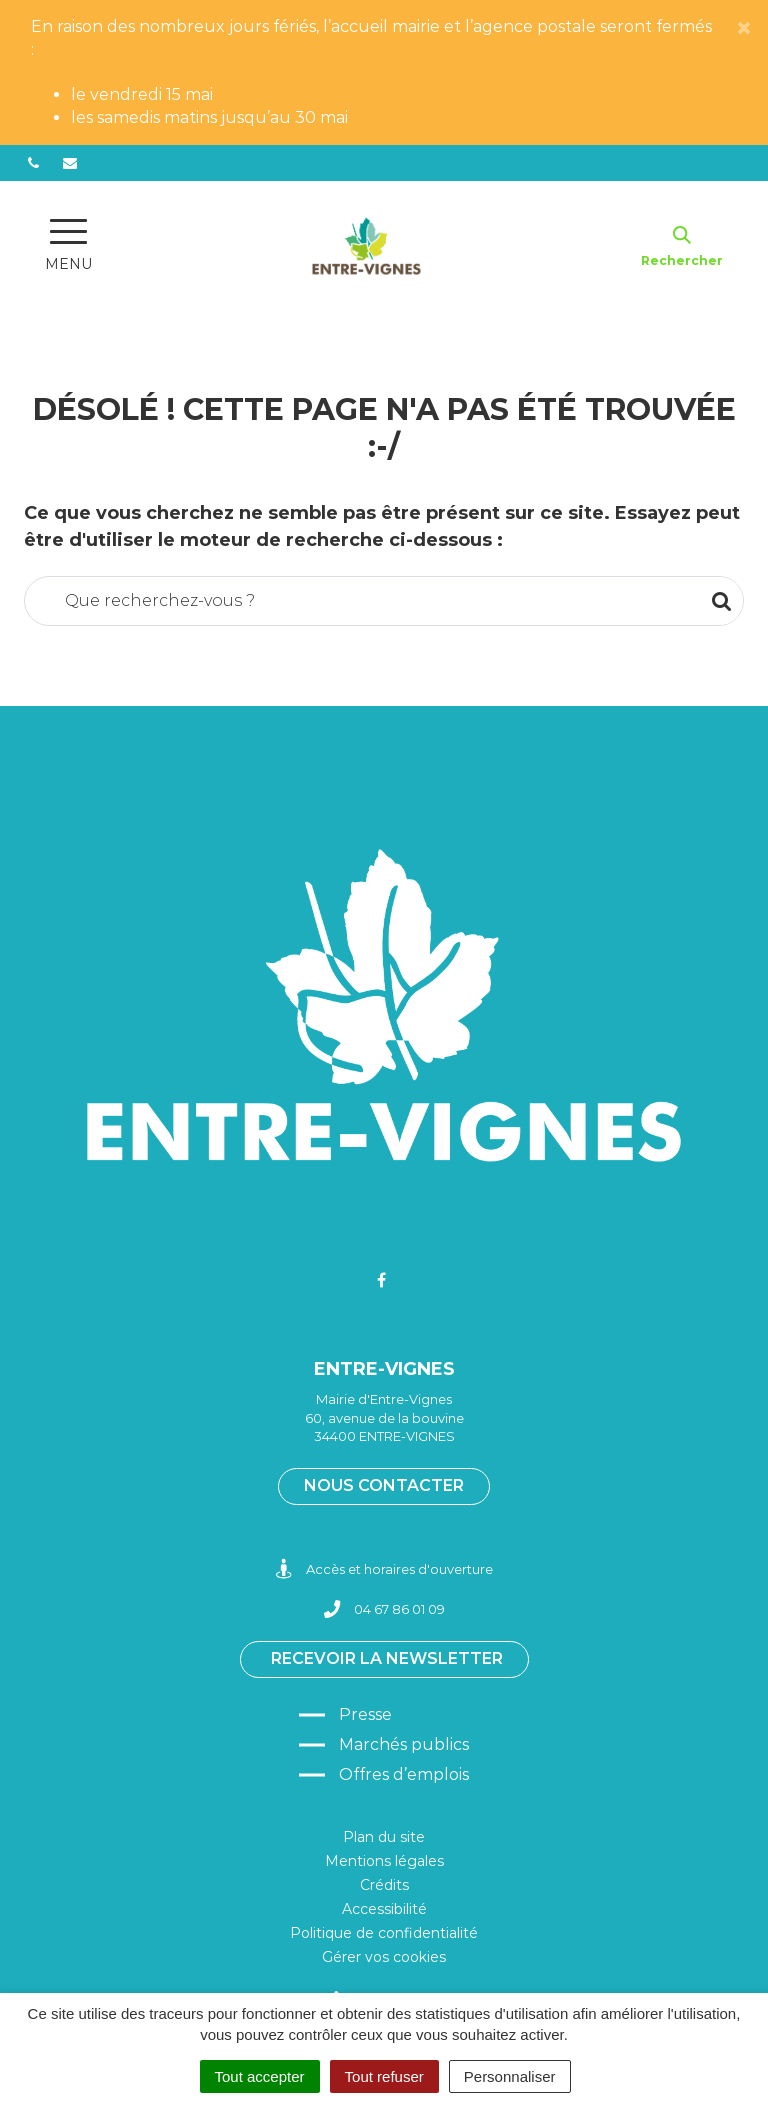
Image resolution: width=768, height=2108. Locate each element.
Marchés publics (404, 1744)
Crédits (384, 1885)
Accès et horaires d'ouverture (384, 1569)
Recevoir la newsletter (387, 1658)
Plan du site (384, 1837)
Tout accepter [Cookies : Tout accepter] (260, 2076)
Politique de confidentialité (384, 1933)
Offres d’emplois (404, 1774)
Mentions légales (384, 1861)
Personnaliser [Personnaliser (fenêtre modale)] (510, 2076)
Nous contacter (384, 1485)
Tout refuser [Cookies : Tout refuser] (384, 2076)
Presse (365, 1714)
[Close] (744, 29)
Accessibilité (384, 1909)
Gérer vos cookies (384, 1957)
